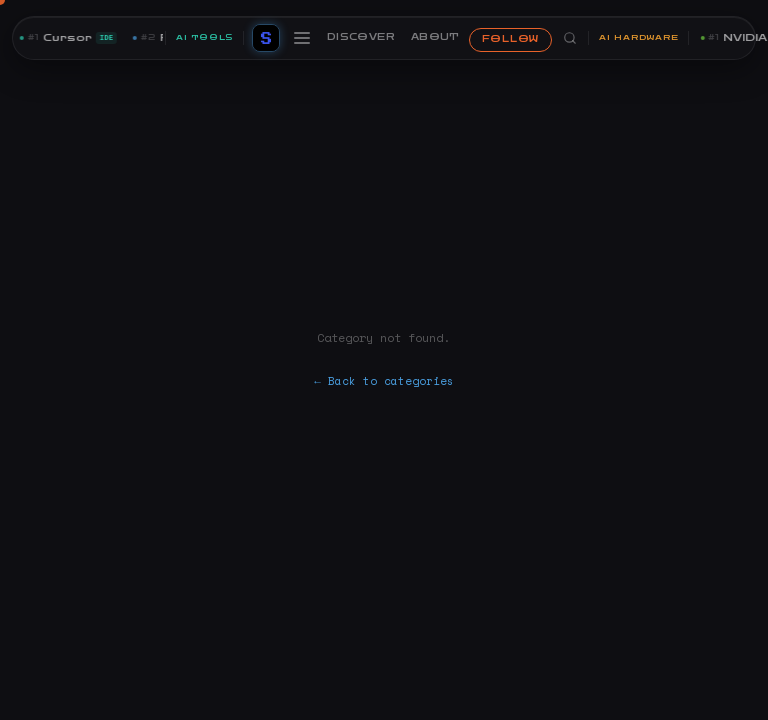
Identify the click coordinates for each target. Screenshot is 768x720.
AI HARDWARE (638, 37)
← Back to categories (384, 381)
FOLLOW (510, 39)
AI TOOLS (204, 37)
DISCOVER (361, 37)
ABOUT (435, 37)
